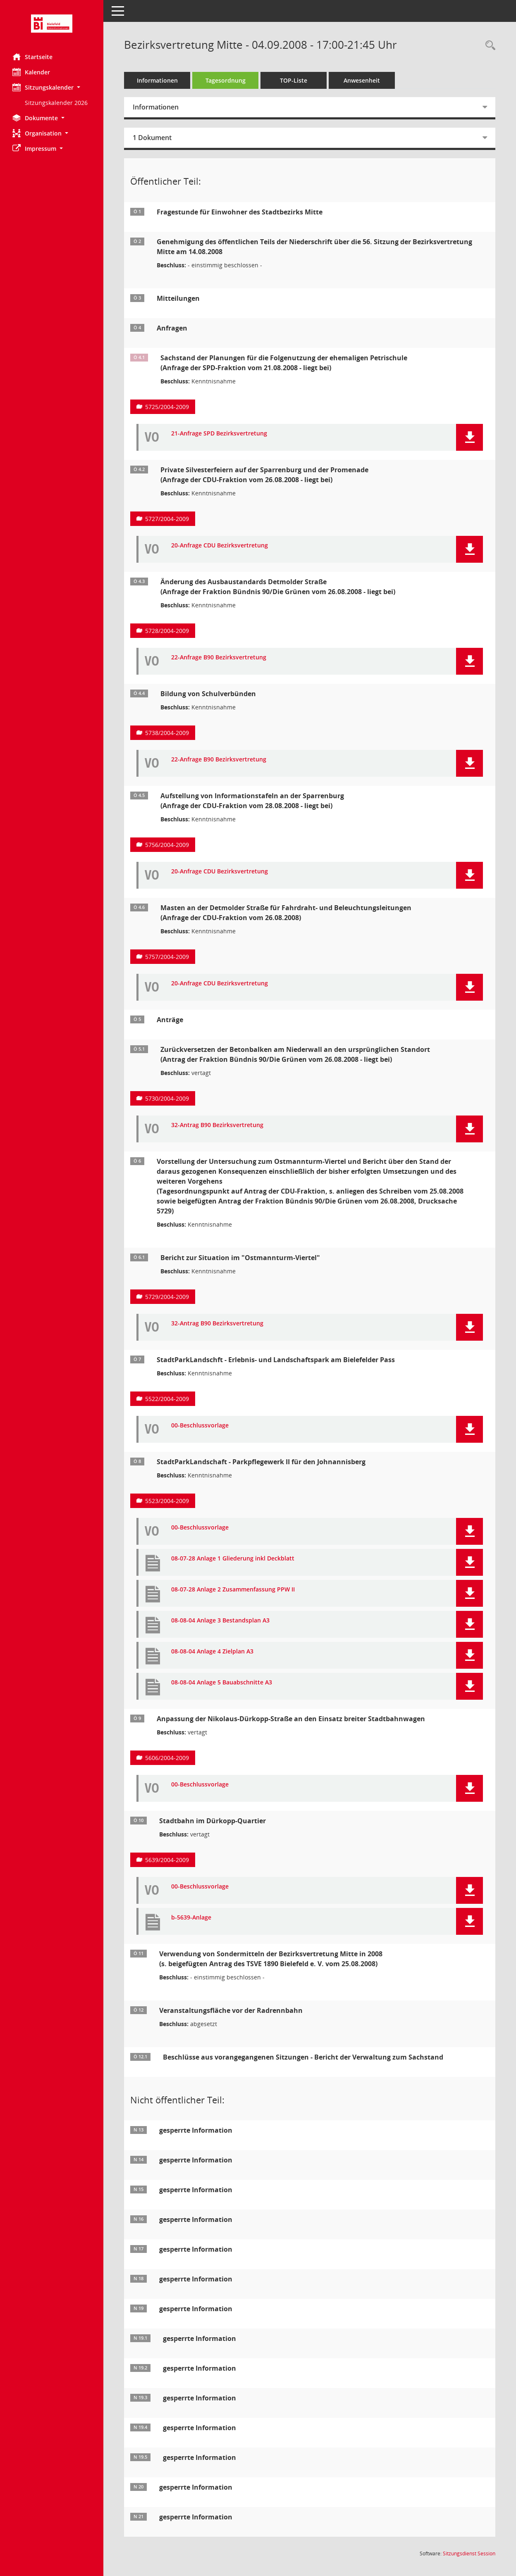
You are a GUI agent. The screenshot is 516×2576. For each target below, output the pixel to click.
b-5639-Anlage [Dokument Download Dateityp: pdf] (191, 1917)
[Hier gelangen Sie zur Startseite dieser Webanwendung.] (51, 23)
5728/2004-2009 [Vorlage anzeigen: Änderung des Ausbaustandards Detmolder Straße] (167, 631)
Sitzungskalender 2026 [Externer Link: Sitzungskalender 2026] (56, 103)
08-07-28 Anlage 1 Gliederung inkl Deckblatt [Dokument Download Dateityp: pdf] (232, 1558)
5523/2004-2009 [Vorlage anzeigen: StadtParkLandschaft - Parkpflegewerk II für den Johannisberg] (167, 1501)
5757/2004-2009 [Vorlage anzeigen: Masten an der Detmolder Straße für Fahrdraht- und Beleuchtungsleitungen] (167, 957)
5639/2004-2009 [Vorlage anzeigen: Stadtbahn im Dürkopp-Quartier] (167, 1860)
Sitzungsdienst (469, 2553)
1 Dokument (152, 137)
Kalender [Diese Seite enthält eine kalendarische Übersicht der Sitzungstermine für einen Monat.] (31, 72)
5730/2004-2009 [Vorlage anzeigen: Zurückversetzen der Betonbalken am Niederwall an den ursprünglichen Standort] (167, 1098)
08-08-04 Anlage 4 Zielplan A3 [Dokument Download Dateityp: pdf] (212, 1651)
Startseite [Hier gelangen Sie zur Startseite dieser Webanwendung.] (32, 56)
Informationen (157, 80)
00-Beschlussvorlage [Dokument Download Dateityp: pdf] (200, 1425)
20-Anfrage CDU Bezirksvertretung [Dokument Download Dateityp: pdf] (219, 545)
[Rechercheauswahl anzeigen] (488, 45)
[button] (51, 87)
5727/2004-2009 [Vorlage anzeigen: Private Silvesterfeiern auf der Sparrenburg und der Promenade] (167, 519)
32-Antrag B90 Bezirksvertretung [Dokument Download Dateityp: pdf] (217, 1125)
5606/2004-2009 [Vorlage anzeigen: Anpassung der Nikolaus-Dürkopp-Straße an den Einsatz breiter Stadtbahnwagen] (167, 1758)
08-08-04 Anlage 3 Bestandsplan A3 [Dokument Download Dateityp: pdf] (220, 1620)
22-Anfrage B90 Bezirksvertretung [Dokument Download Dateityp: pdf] (218, 657)
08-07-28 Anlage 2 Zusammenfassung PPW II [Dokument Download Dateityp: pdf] (233, 1589)
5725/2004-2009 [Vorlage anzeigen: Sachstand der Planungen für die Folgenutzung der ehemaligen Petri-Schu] (167, 407)
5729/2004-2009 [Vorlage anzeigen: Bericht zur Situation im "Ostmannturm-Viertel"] (167, 1297)
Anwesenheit (362, 80)
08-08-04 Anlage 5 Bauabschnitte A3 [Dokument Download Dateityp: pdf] (221, 1682)
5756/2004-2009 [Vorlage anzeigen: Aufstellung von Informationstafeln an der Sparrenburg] (167, 845)
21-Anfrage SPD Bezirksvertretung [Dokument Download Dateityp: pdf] (219, 433)
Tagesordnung (225, 80)
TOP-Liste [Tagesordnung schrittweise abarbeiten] (293, 80)
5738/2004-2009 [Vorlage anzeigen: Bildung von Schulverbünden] (167, 733)
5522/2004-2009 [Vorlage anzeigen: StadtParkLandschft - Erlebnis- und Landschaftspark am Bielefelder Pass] (167, 1399)
